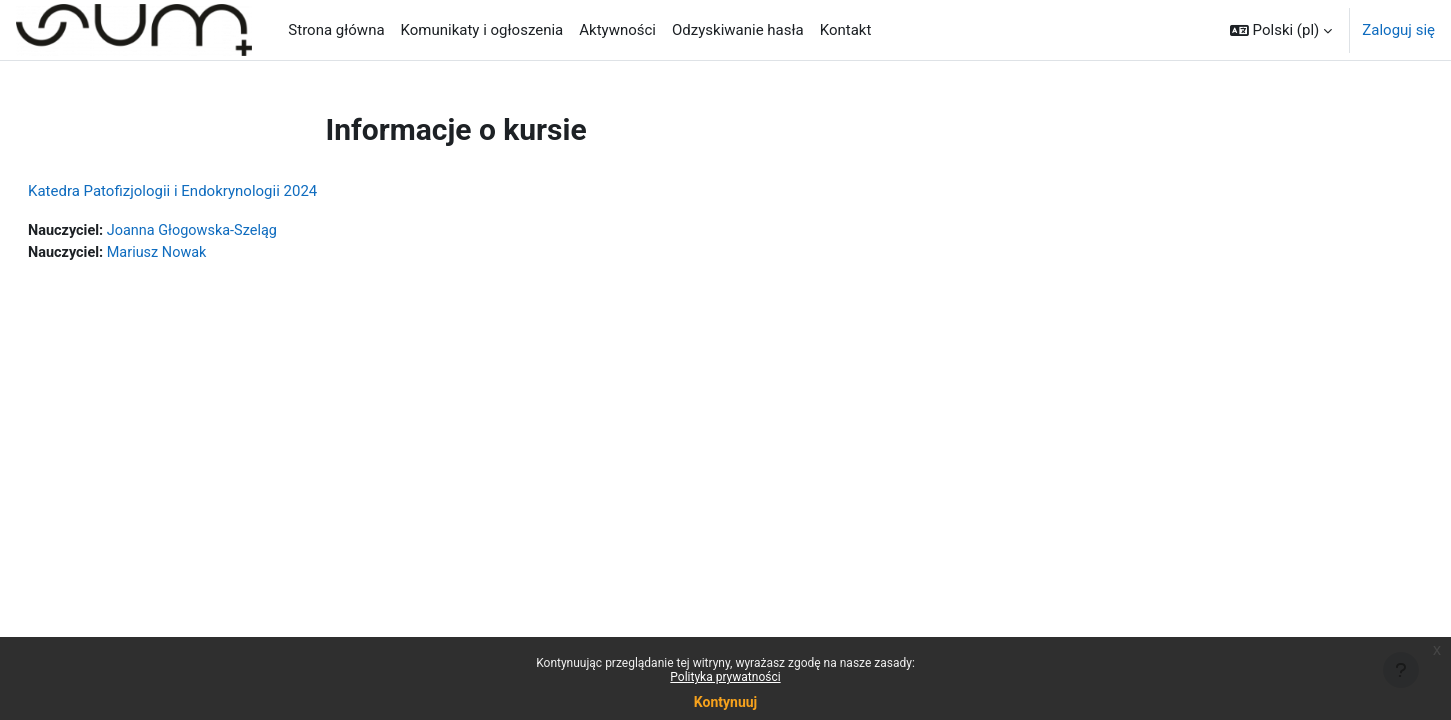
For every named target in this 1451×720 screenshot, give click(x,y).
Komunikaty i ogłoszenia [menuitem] (482, 30)
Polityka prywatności (725, 677)
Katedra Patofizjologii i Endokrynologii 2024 (220, 191)
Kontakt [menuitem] (846, 30)
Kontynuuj (725, 702)
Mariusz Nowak (209, 254)
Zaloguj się (1398, 30)
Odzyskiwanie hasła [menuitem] (738, 30)
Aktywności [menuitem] (617, 30)
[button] (1281, 30)
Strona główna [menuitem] (336, 30)
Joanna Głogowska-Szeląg (246, 231)
